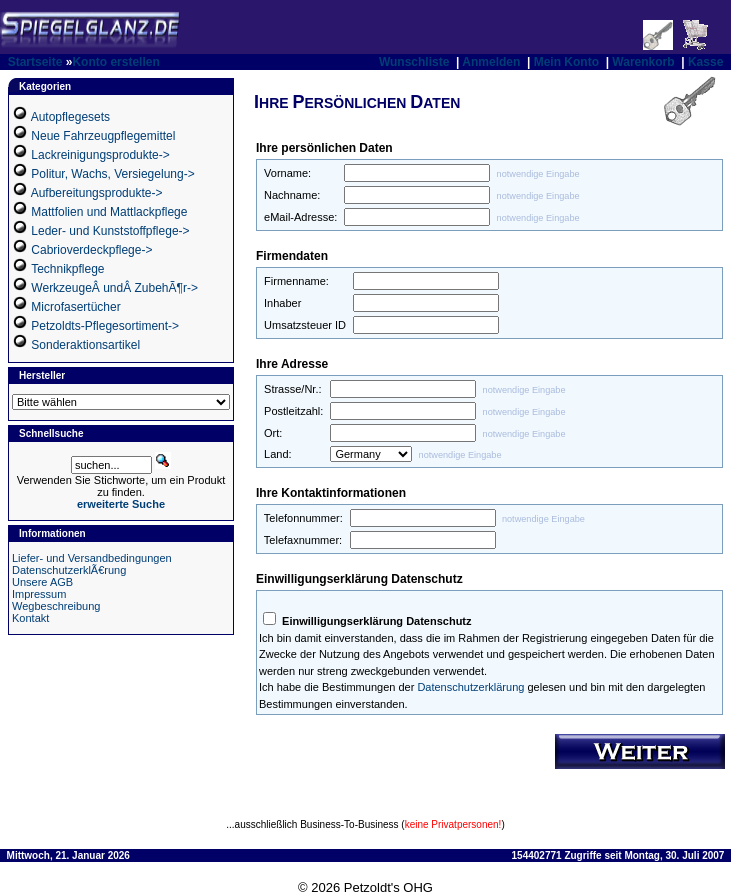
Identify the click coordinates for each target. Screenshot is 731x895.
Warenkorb (643, 62)
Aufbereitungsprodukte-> (97, 193)
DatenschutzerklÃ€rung (69, 570)
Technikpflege (67, 269)
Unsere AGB (42, 582)
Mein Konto (566, 62)
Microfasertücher (75, 307)
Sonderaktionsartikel (85, 345)
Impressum (39, 594)
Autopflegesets (70, 117)
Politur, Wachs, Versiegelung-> (112, 174)
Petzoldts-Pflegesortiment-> (105, 326)
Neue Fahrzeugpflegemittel (103, 136)
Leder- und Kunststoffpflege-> (110, 231)
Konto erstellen (115, 62)
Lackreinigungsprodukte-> (100, 155)
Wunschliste (414, 62)
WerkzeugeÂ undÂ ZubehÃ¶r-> (114, 288)
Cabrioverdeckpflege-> (91, 250)
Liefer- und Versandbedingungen (92, 558)
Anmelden (491, 62)
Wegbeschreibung (56, 606)
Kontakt (30, 618)
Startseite (35, 62)
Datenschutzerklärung (470, 687)
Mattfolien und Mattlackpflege (109, 212)
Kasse (705, 62)
